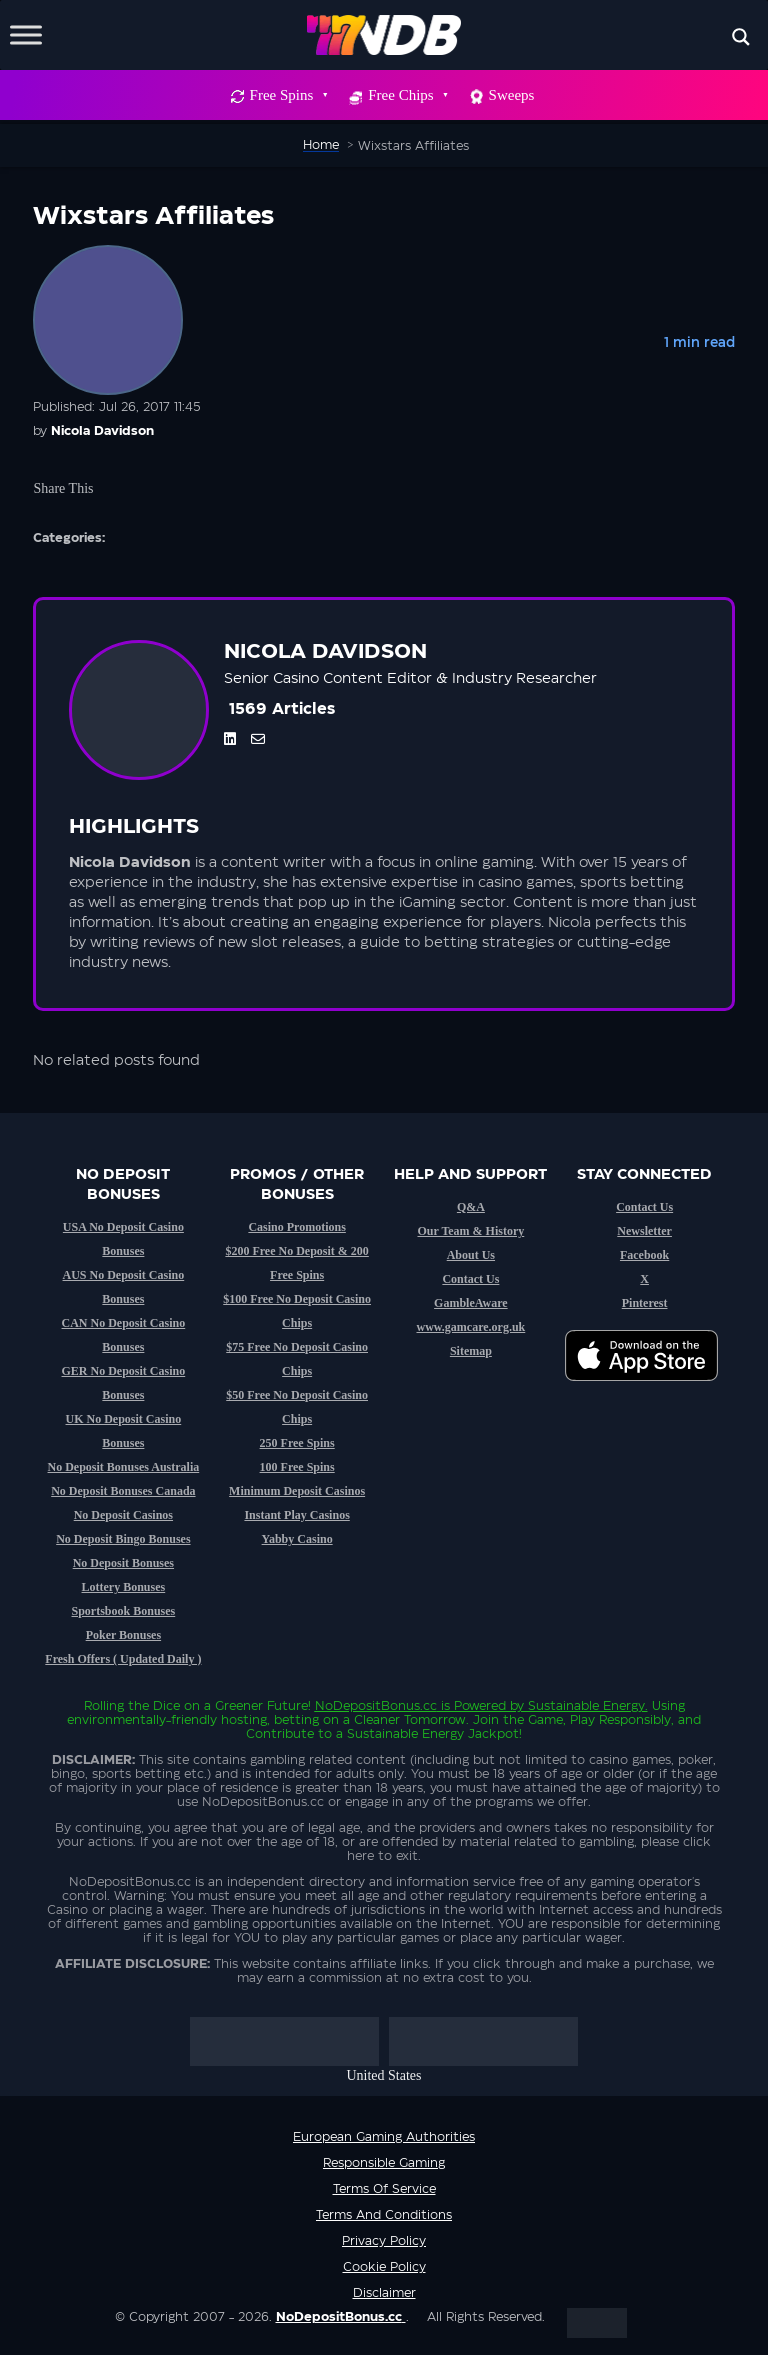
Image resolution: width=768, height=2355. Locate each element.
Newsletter (644, 1231)
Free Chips (407, 95)
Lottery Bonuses (124, 1587)
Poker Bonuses (123, 1635)
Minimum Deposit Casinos (297, 1491)
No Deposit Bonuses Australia (124, 1467)
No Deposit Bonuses (123, 1563)
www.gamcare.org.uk (470, 1327)
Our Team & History (470, 1231)
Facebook (644, 1255)
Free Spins (288, 95)
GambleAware (471, 1303)
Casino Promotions (296, 1227)
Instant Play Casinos (296, 1515)
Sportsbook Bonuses (124, 1611)
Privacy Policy (384, 2241)
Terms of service (384, 2189)
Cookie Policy (384, 2267)
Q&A (471, 1207)
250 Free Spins (297, 1443)
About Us (471, 1255)
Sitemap (471, 1351)
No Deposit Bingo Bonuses (123, 1539)
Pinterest (645, 1303)
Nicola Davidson (102, 431)
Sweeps (512, 95)
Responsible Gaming (384, 2163)
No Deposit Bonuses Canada (123, 1491)
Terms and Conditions (384, 2215)
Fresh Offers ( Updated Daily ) (123, 1659)
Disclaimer (384, 2293)
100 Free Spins (297, 1467)
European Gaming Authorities (384, 2137)
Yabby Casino (297, 1539)
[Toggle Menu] (26, 34)
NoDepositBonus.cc (376, 1706)
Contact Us (470, 1279)
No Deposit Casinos (123, 1515)
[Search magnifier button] (741, 37)
